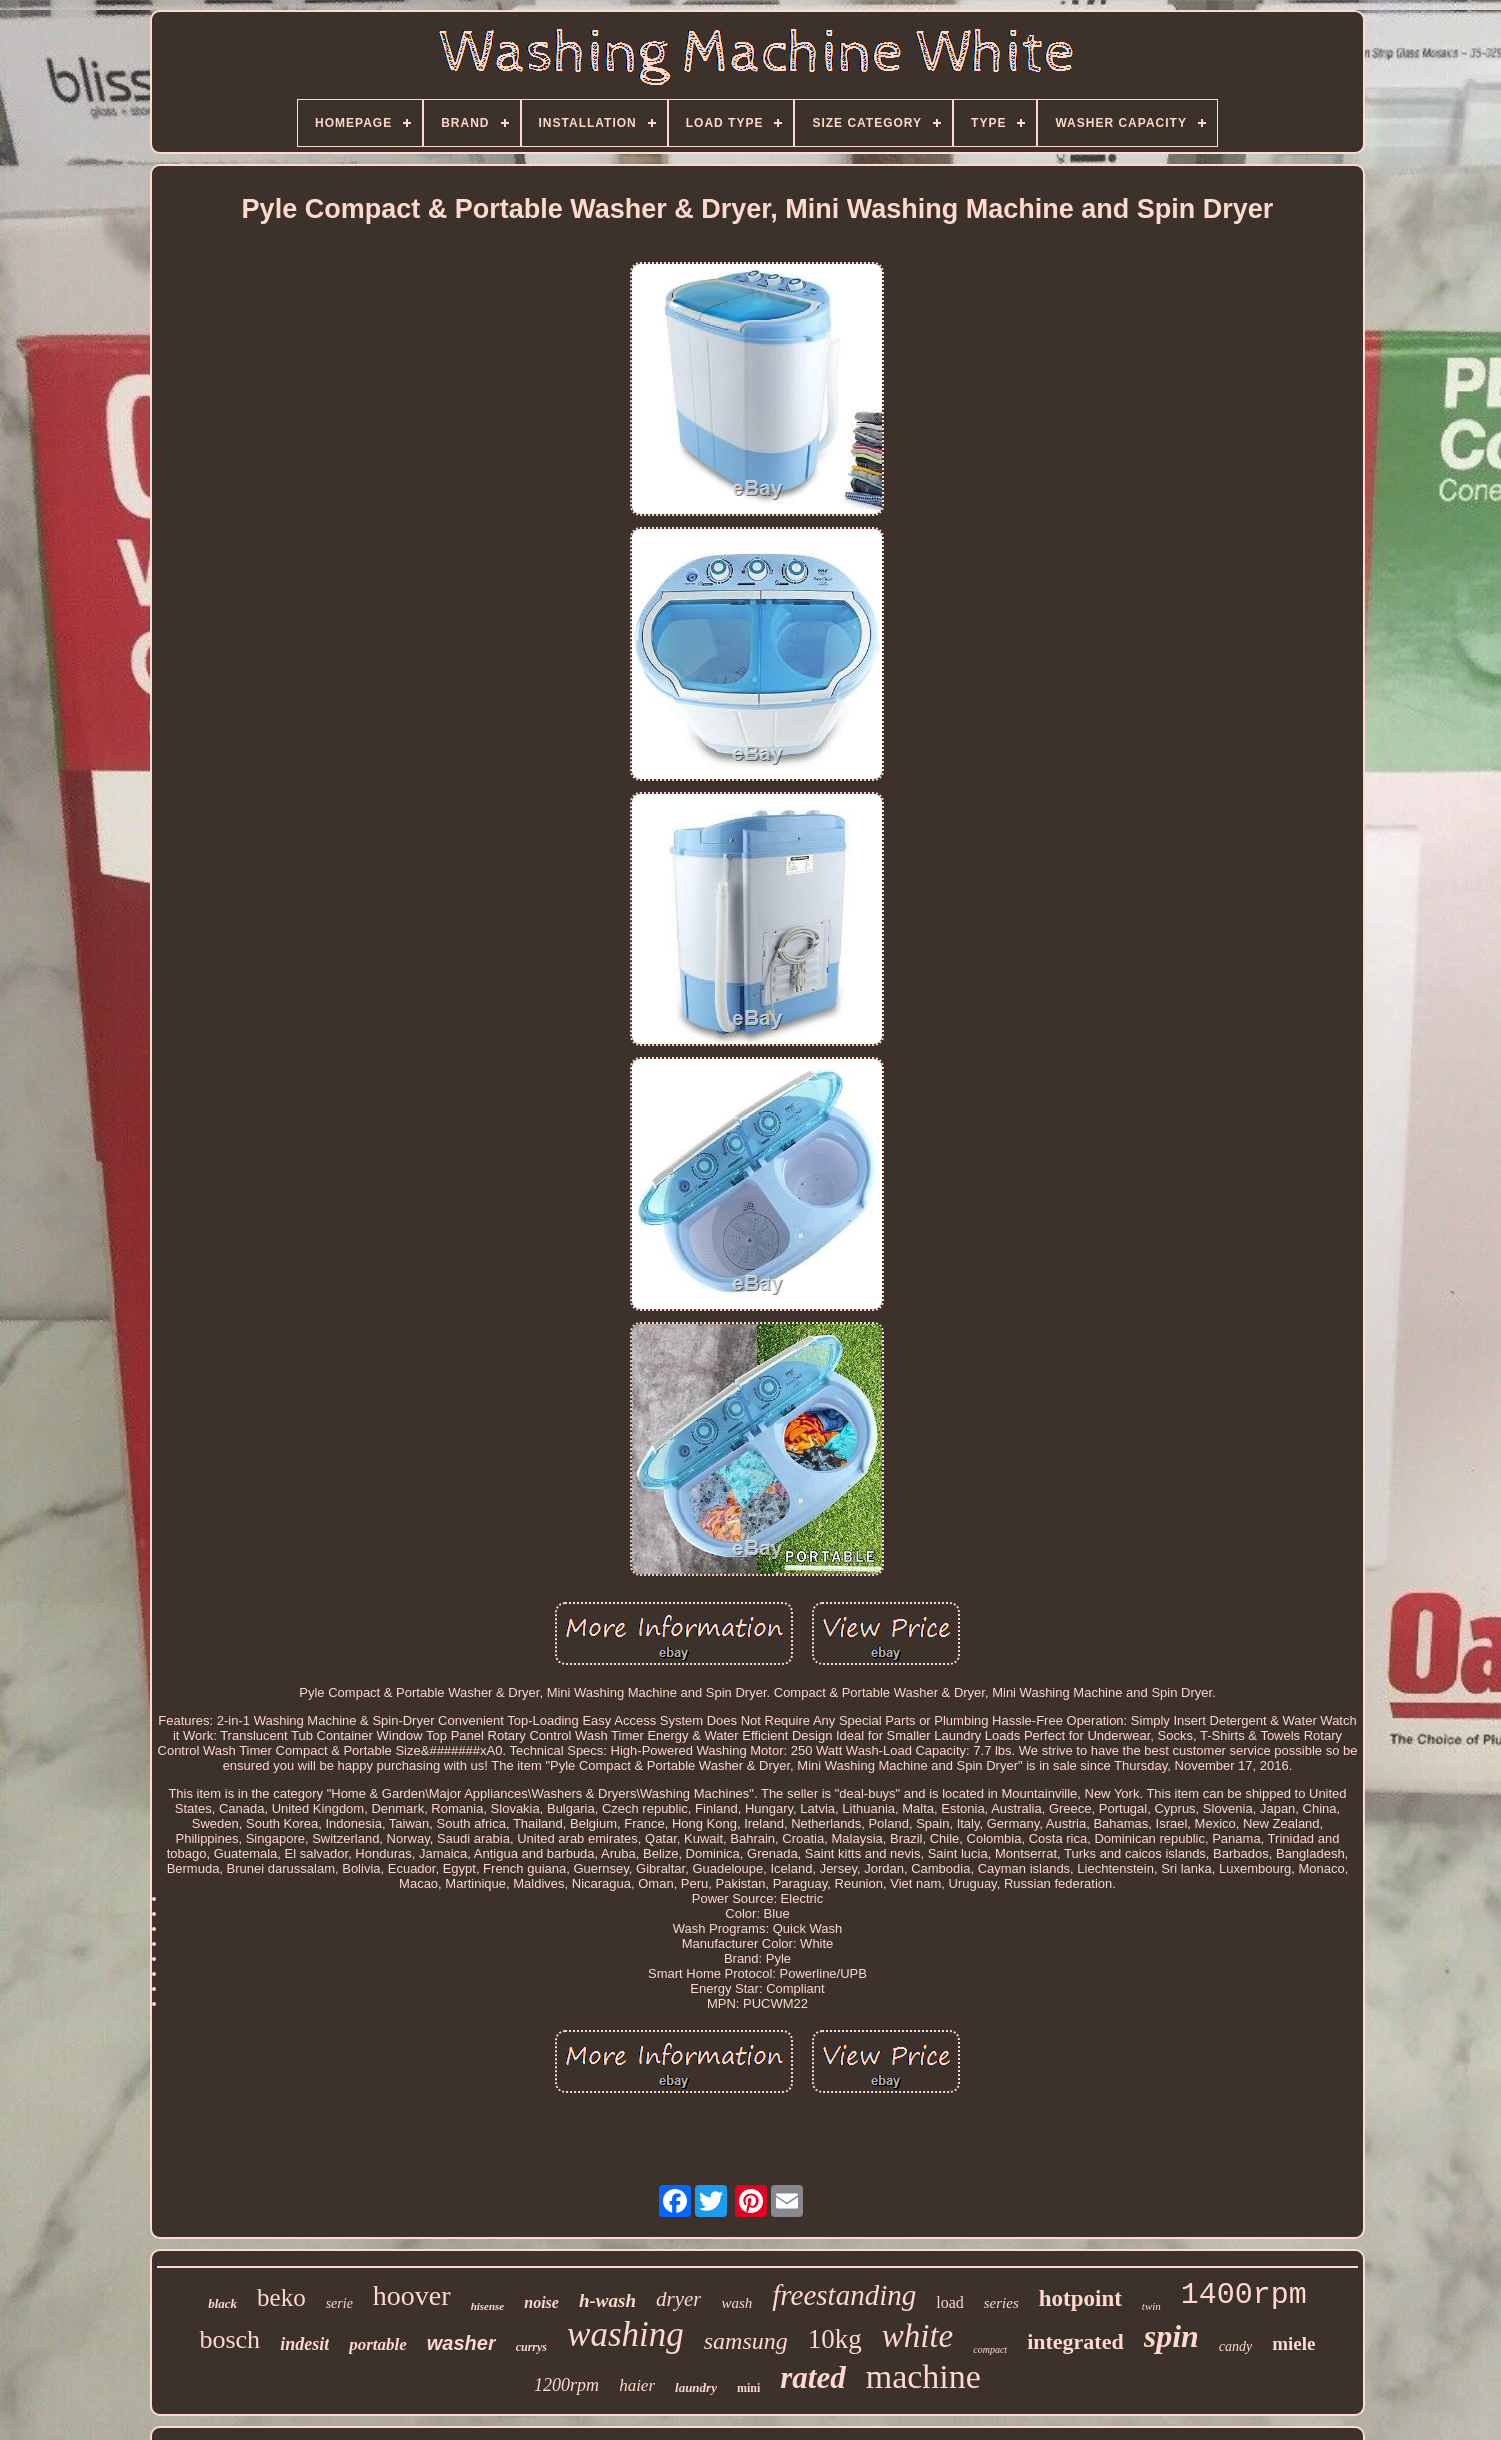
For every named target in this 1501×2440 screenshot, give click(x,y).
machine (923, 2376)
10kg (835, 2339)
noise (541, 2302)
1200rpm (566, 2385)
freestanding (844, 2295)
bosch (229, 2339)
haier (637, 2385)
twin (1151, 2306)
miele (1293, 2343)
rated (812, 2377)
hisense (488, 2306)
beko (281, 2297)
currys (531, 2347)
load (950, 2302)
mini (748, 2388)
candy (1235, 2346)
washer (461, 2343)
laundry (696, 2387)
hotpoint (1080, 2298)
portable (378, 2344)
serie (339, 2303)
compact (990, 2349)
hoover (412, 2295)
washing (625, 2334)
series (1001, 2303)
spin (1171, 2336)
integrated (1075, 2341)
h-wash (607, 2300)
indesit (304, 2344)
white (918, 2336)
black (222, 2303)
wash (736, 2303)
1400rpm (1244, 2295)
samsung (746, 2341)
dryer (679, 2299)
